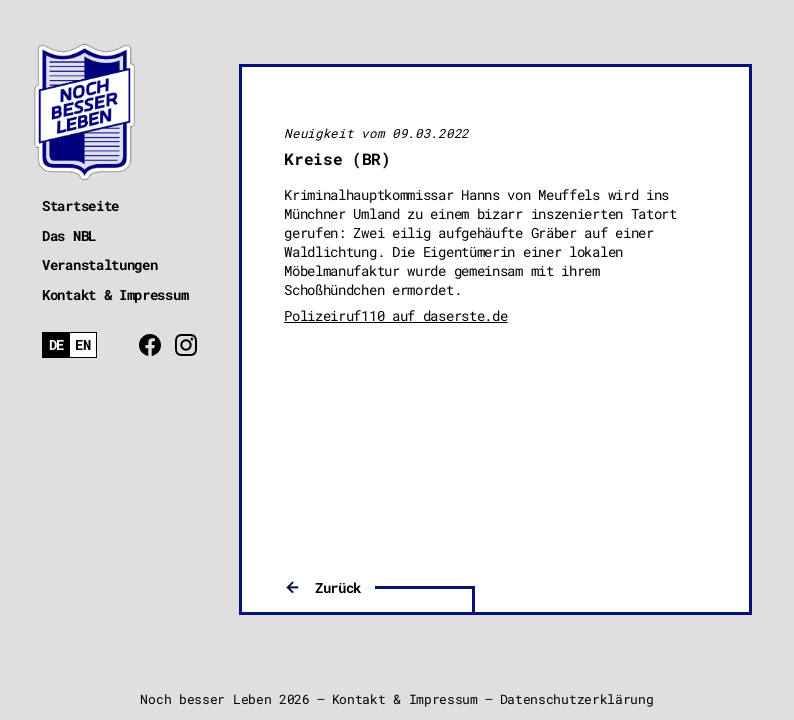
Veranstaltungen (100, 264)
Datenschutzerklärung (577, 699)
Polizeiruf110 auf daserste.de (395, 315)
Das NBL (69, 235)
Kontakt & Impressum (115, 294)
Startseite (80, 205)
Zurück (338, 587)
